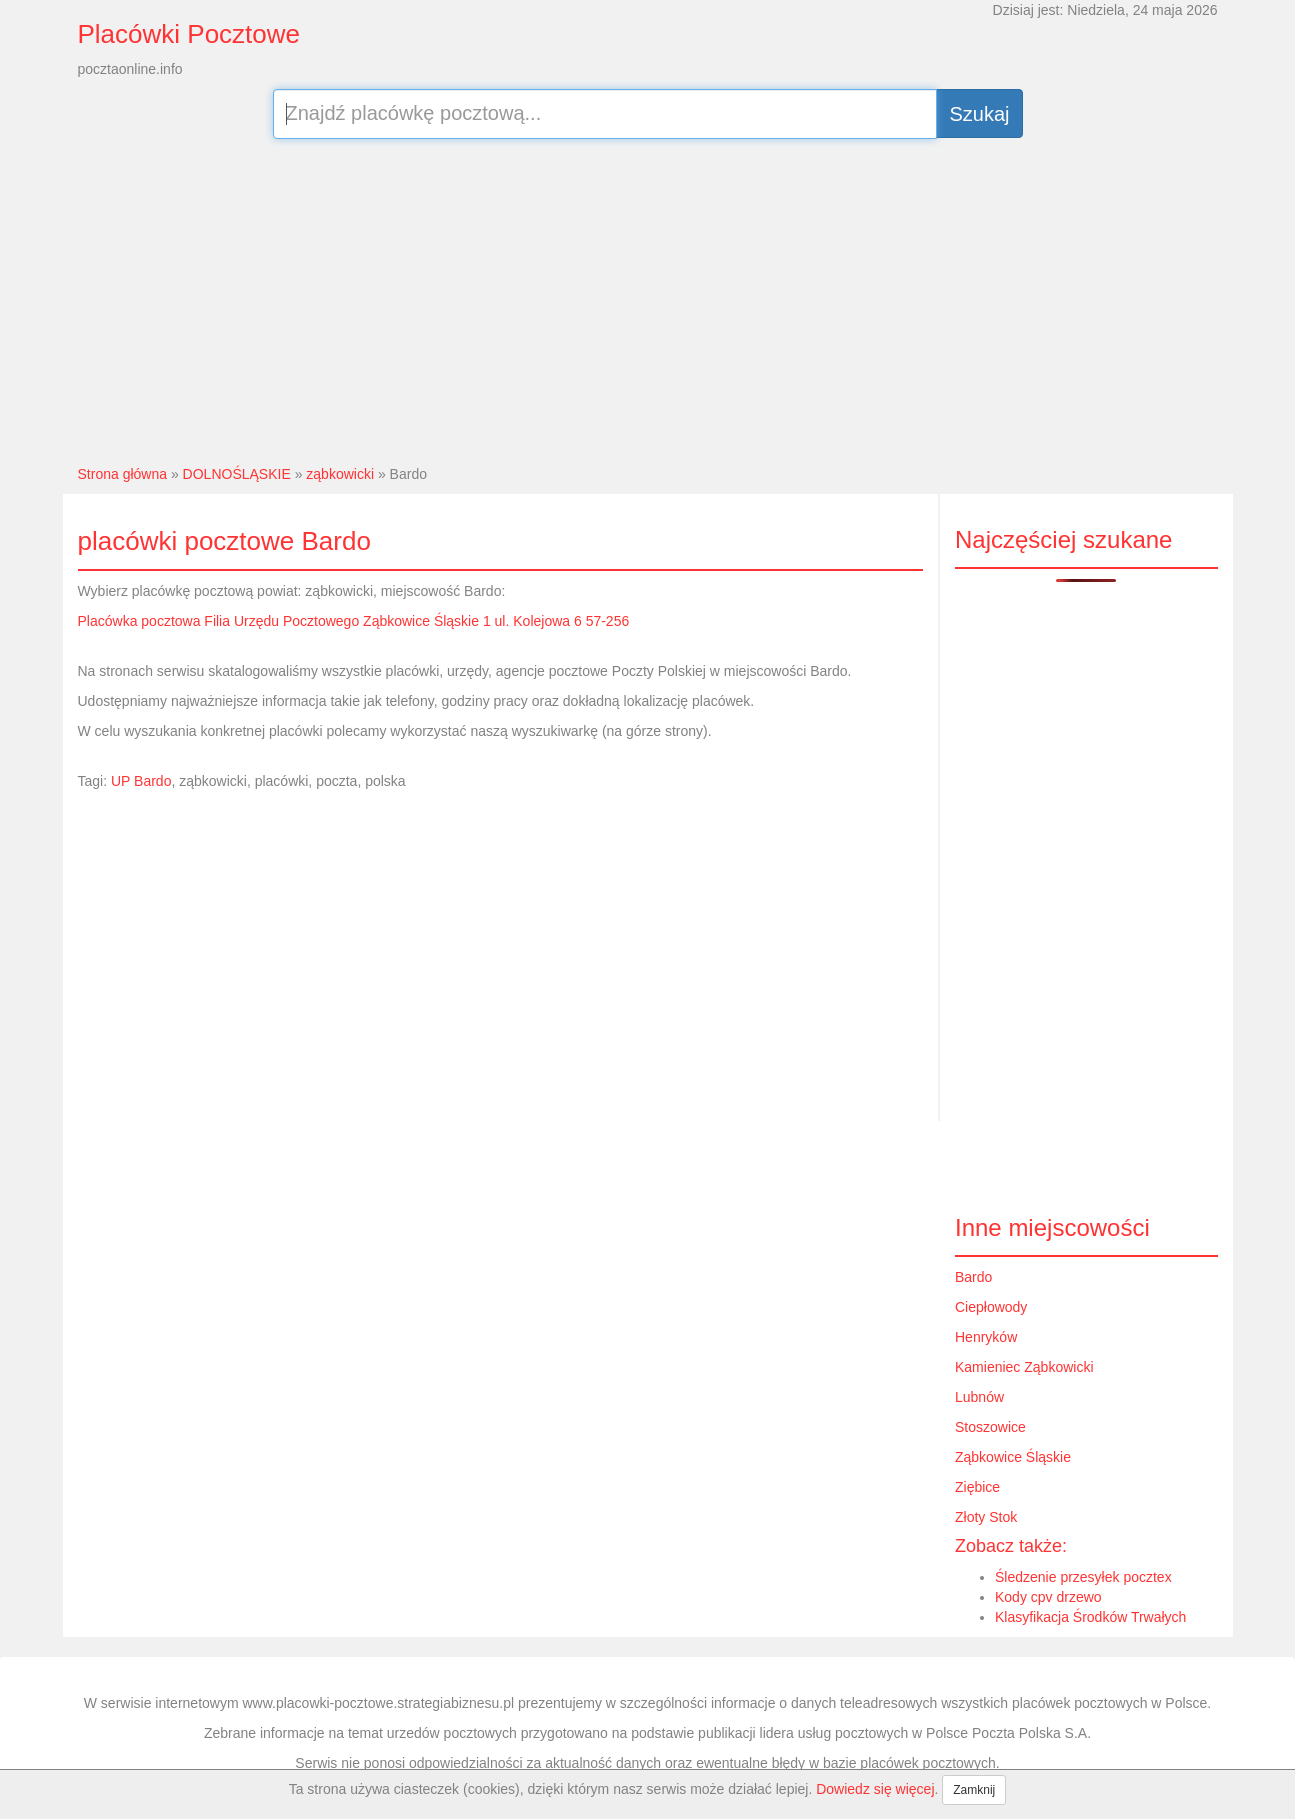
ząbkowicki (340, 474)
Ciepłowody (991, 1307)
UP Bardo (141, 781)
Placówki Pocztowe (189, 34)
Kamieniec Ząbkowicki (1024, 1367)
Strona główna (123, 474)
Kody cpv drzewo (1048, 1597)
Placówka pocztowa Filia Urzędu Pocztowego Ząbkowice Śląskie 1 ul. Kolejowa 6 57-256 (354, 621)
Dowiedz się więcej (875, 1789)
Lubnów (979, 1397)
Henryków (986, 1337)
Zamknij (974, 1790)
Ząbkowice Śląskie (1013, 1457)
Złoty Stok (986, 1517)
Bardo (973, 1277)
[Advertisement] (647, 299)
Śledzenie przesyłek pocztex (1083, 1577)
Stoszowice (990, 1427)
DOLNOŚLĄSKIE (237, 474)
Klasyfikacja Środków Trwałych (1090, 1617)
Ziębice (977, 1487)
